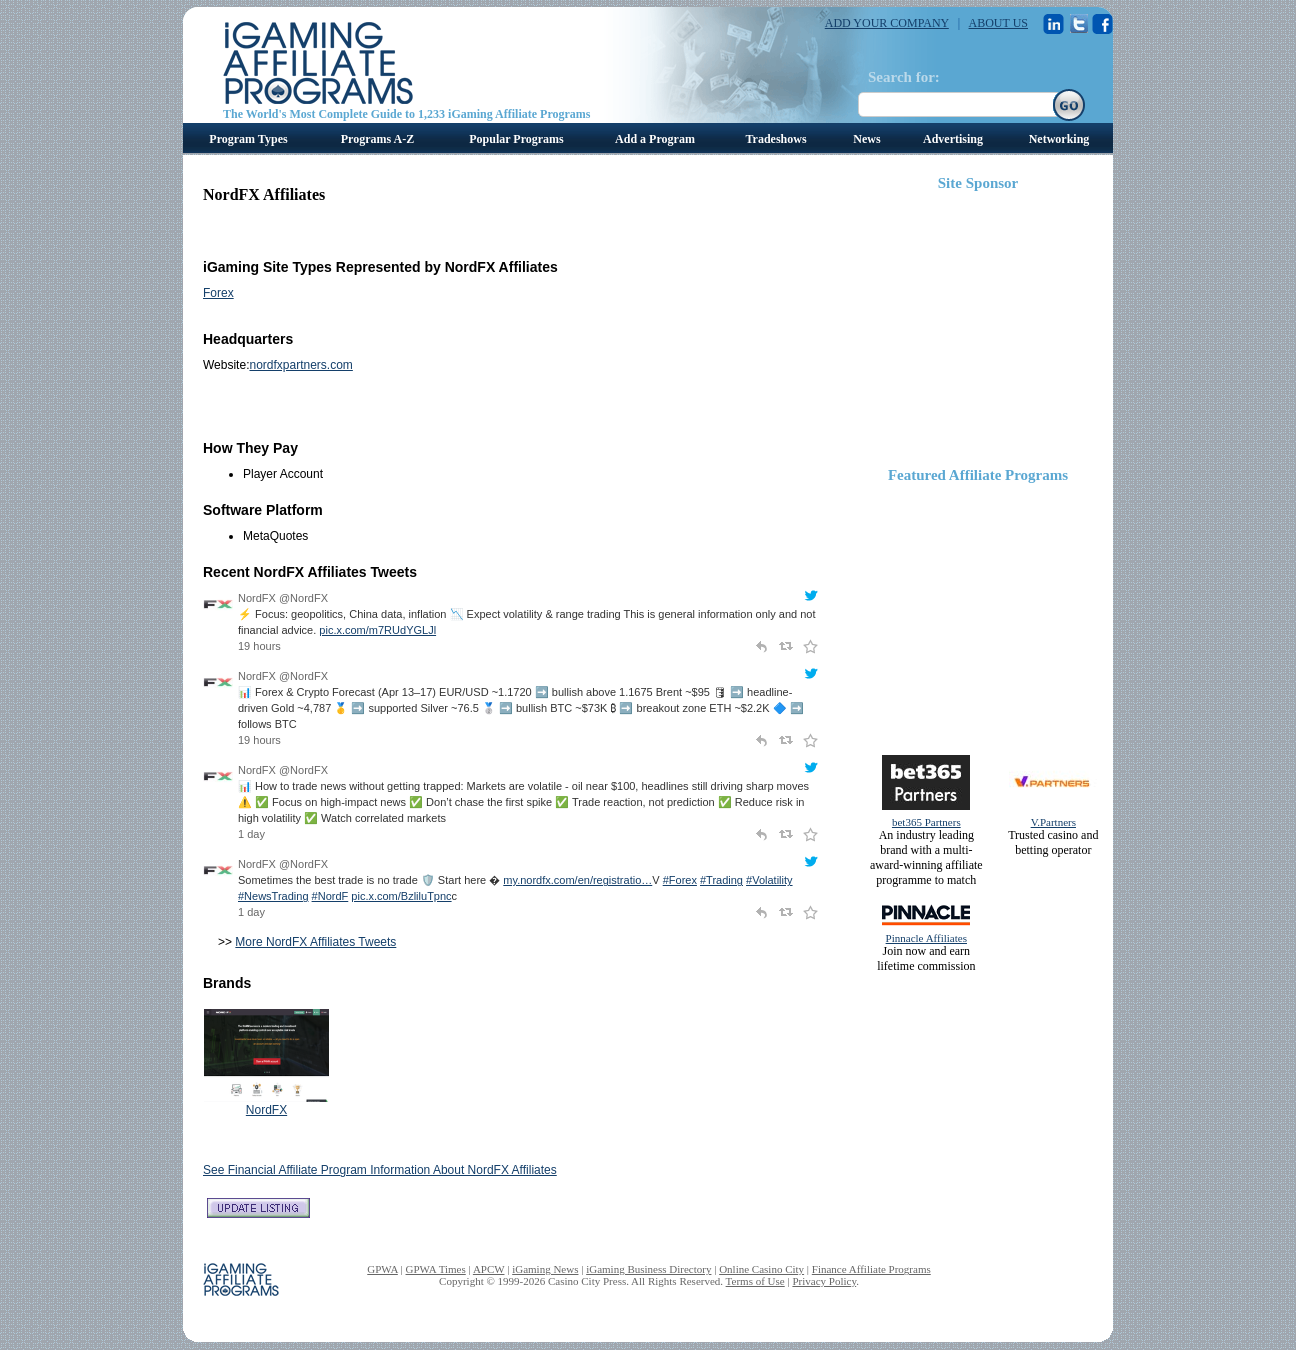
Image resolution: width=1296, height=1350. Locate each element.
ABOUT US (998, 23)
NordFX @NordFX (283, 598)
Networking (1059, 139)
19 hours (259, 646)
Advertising (953, 139)
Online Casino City (761, 1269)
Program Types (248, 139)
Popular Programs (516, 139)
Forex (218, 293)
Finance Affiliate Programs (871, 1269)
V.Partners (1053, 822)
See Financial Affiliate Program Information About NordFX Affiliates (380, 1170)
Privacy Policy (824, 1281)
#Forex (680, 880)
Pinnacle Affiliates (926, 938)
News (866, 139)
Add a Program (655, 139)
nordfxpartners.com (300, 365)
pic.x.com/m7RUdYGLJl (377, 630)
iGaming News (545, 1269)
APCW (489, 1269)
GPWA (382, 1269)
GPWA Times (436, 1269)
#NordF (330, 896)
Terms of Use (755, 1281)
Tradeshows (775, 139)
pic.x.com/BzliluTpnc (401, 896)
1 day (251, 834)
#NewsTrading (273, 896)
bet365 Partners (926, 822)
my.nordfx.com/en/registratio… (577, 880)
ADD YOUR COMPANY (887, 23)
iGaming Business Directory (648, 1269)
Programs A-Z (377, 139)
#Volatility (769, 880)
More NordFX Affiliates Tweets (315, 942)
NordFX (266, 1110)
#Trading (721, 880)
